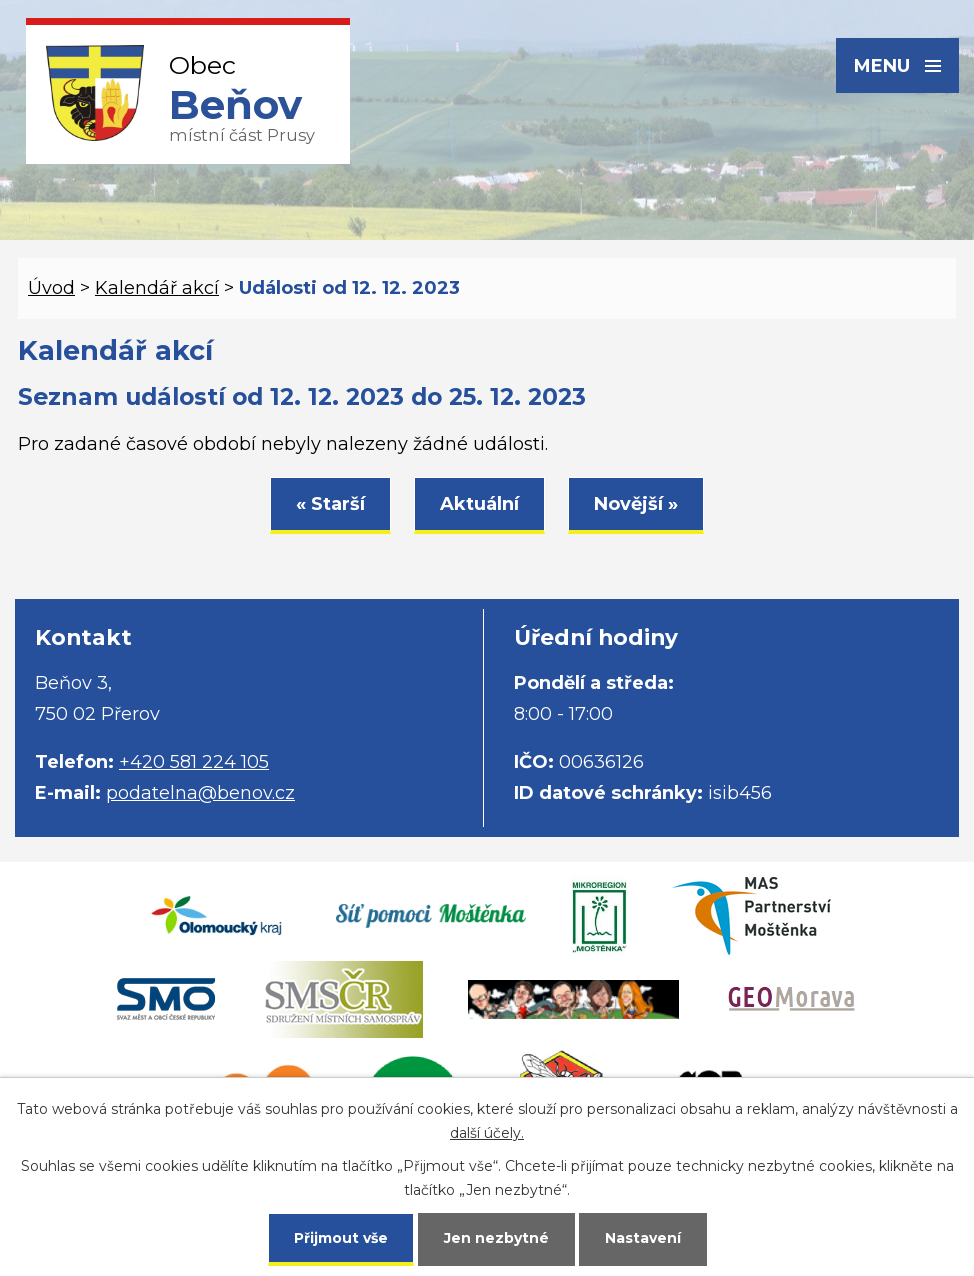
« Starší (330, 504)
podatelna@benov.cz (200, 793)
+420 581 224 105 (194, 762)
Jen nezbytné (496, 1238)
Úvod (51, 288)
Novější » (636, 504)
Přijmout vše (341, 1238)
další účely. (487, 1133)
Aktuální (479, 504)
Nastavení (643, 1238)
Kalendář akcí (157, 288)
